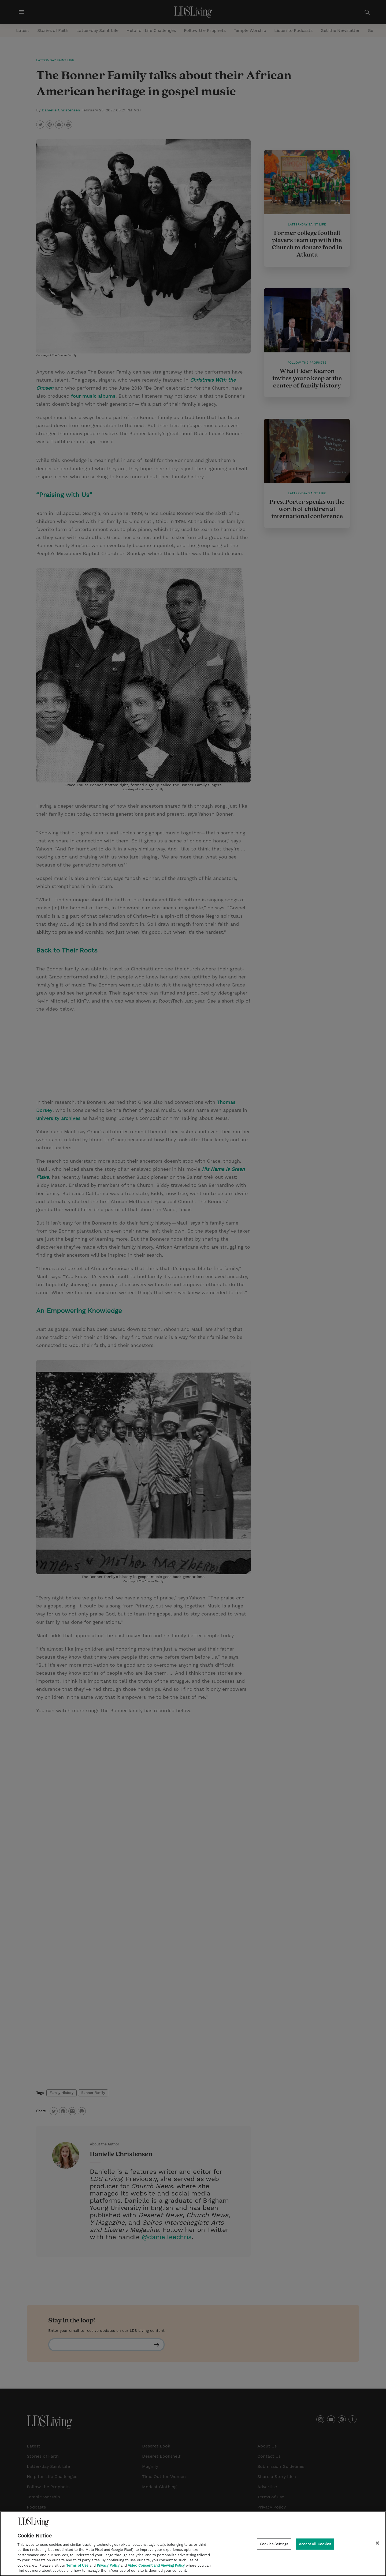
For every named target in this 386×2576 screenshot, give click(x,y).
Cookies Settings (274, 2544)
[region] (193, 2543)
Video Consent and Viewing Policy (156, 2565)
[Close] (377, 2543)
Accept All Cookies (315, 2544)
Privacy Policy (108, 2565)
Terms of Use (77, 2565)
